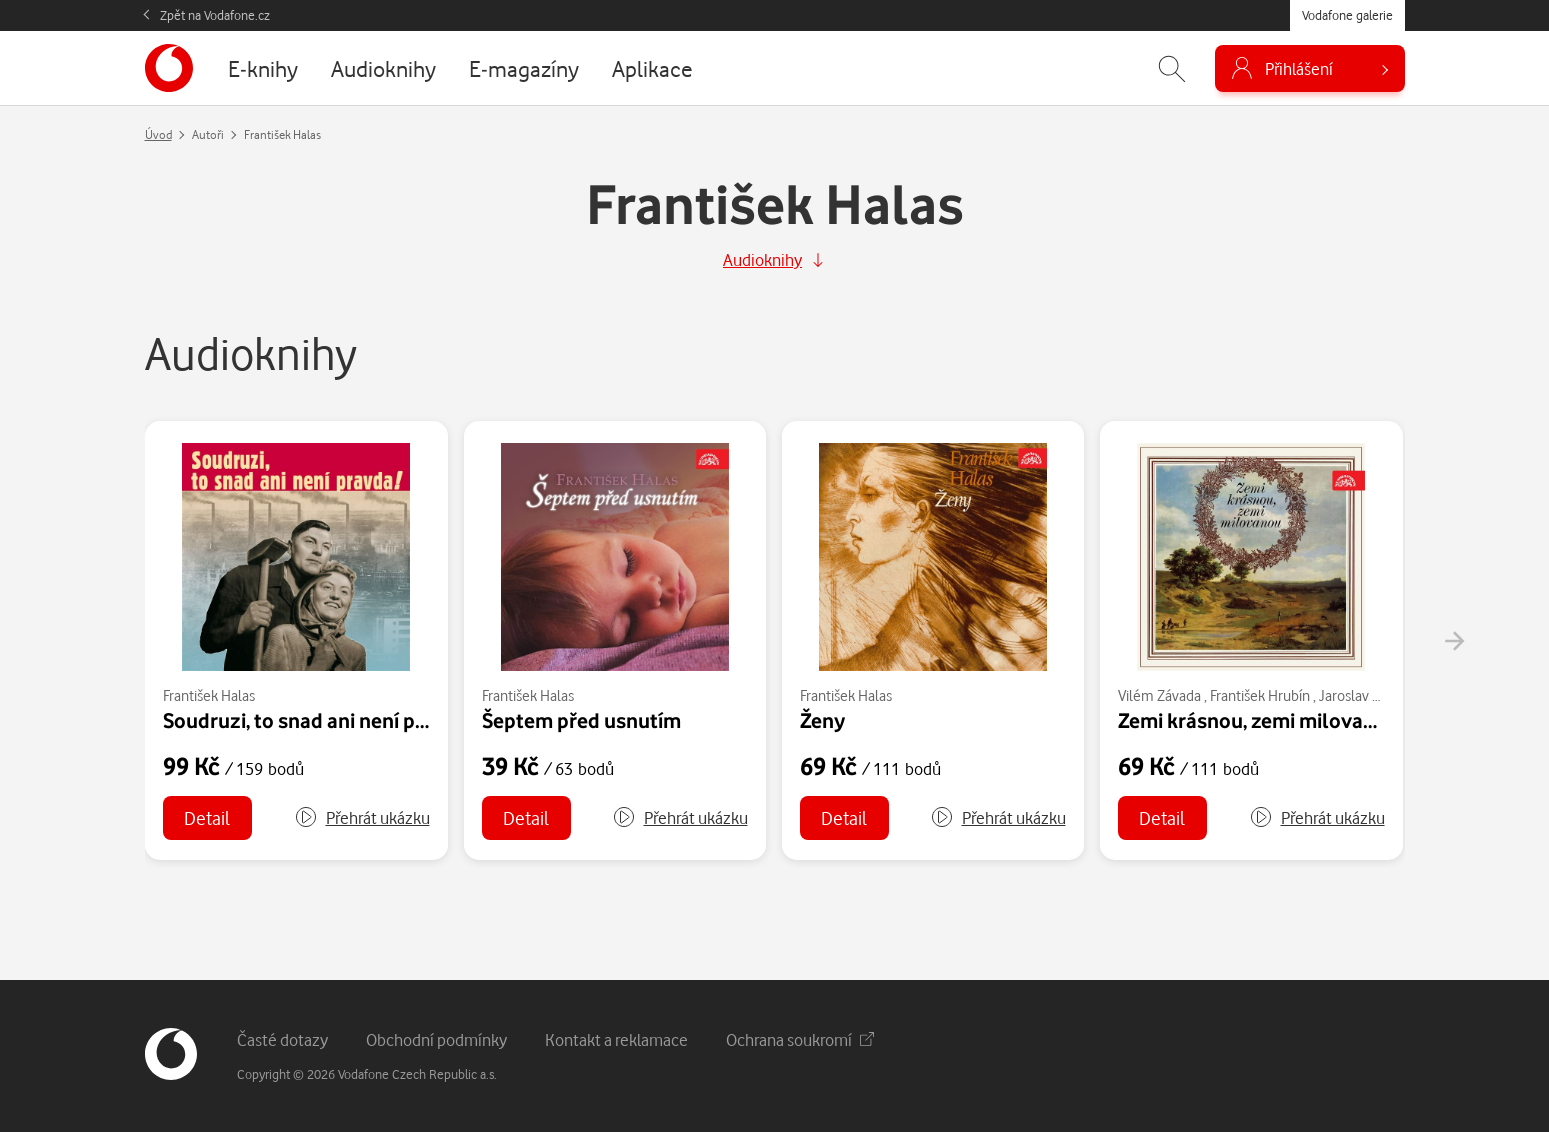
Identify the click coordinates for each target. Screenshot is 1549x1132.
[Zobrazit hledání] (1172, 68)
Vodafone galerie (1347, 15)
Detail (207, 817)
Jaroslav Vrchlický (1373, 695)
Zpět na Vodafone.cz (215, 15)
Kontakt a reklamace (616, 1039)
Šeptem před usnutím (581, 720)
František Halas (209, 695)
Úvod (158, 134)
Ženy (822, 720)
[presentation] (1454, 641)
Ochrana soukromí (800, 1039)
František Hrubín (1260, 695)
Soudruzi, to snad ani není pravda (315, 720)
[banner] (169, 68)
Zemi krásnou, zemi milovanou (1258, 720)
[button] (362, 818)
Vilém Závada (1159, 695)
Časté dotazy (282, 1039)
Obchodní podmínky (436, 1039)
